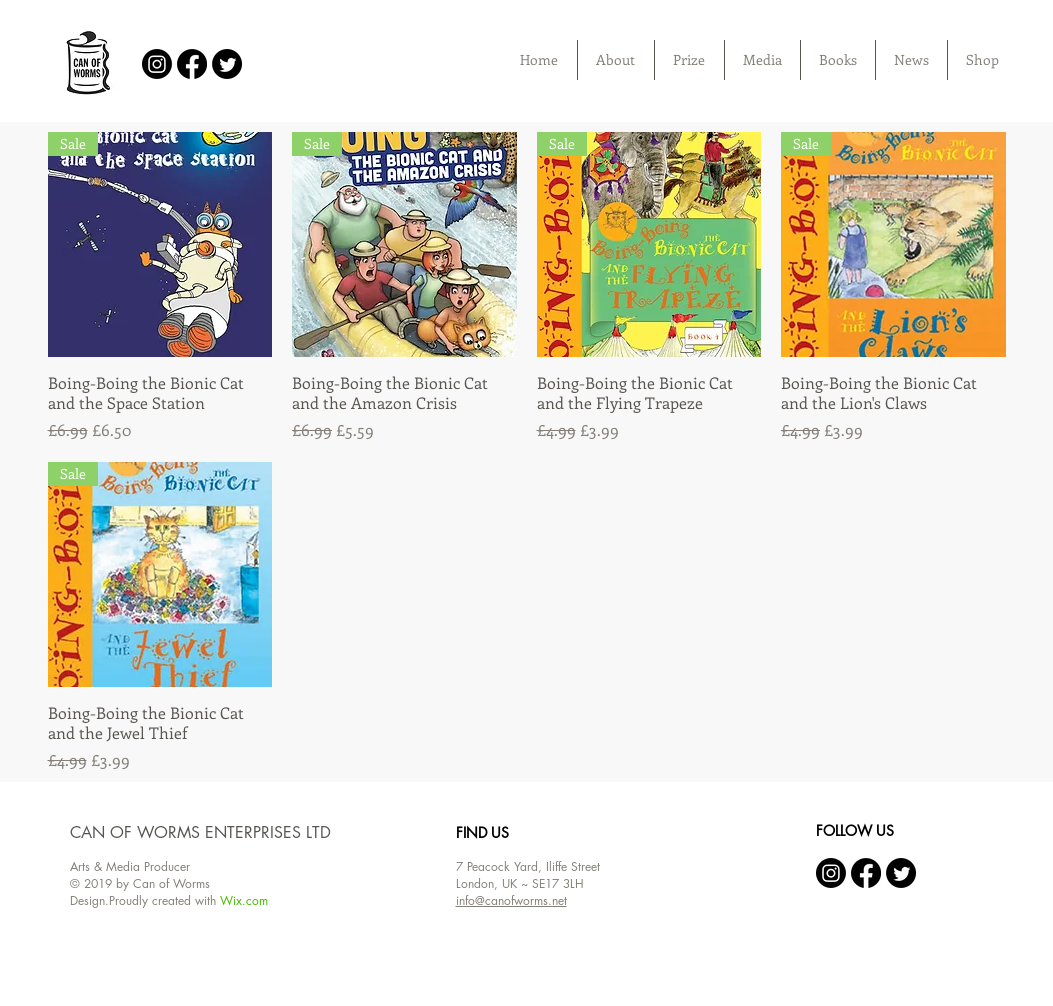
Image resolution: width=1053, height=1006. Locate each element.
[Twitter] (227, 64)
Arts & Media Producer (130, 866)
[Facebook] (192, 64)
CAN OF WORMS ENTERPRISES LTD (200, 832)
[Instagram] (157, 64)
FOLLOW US (855, 830)
